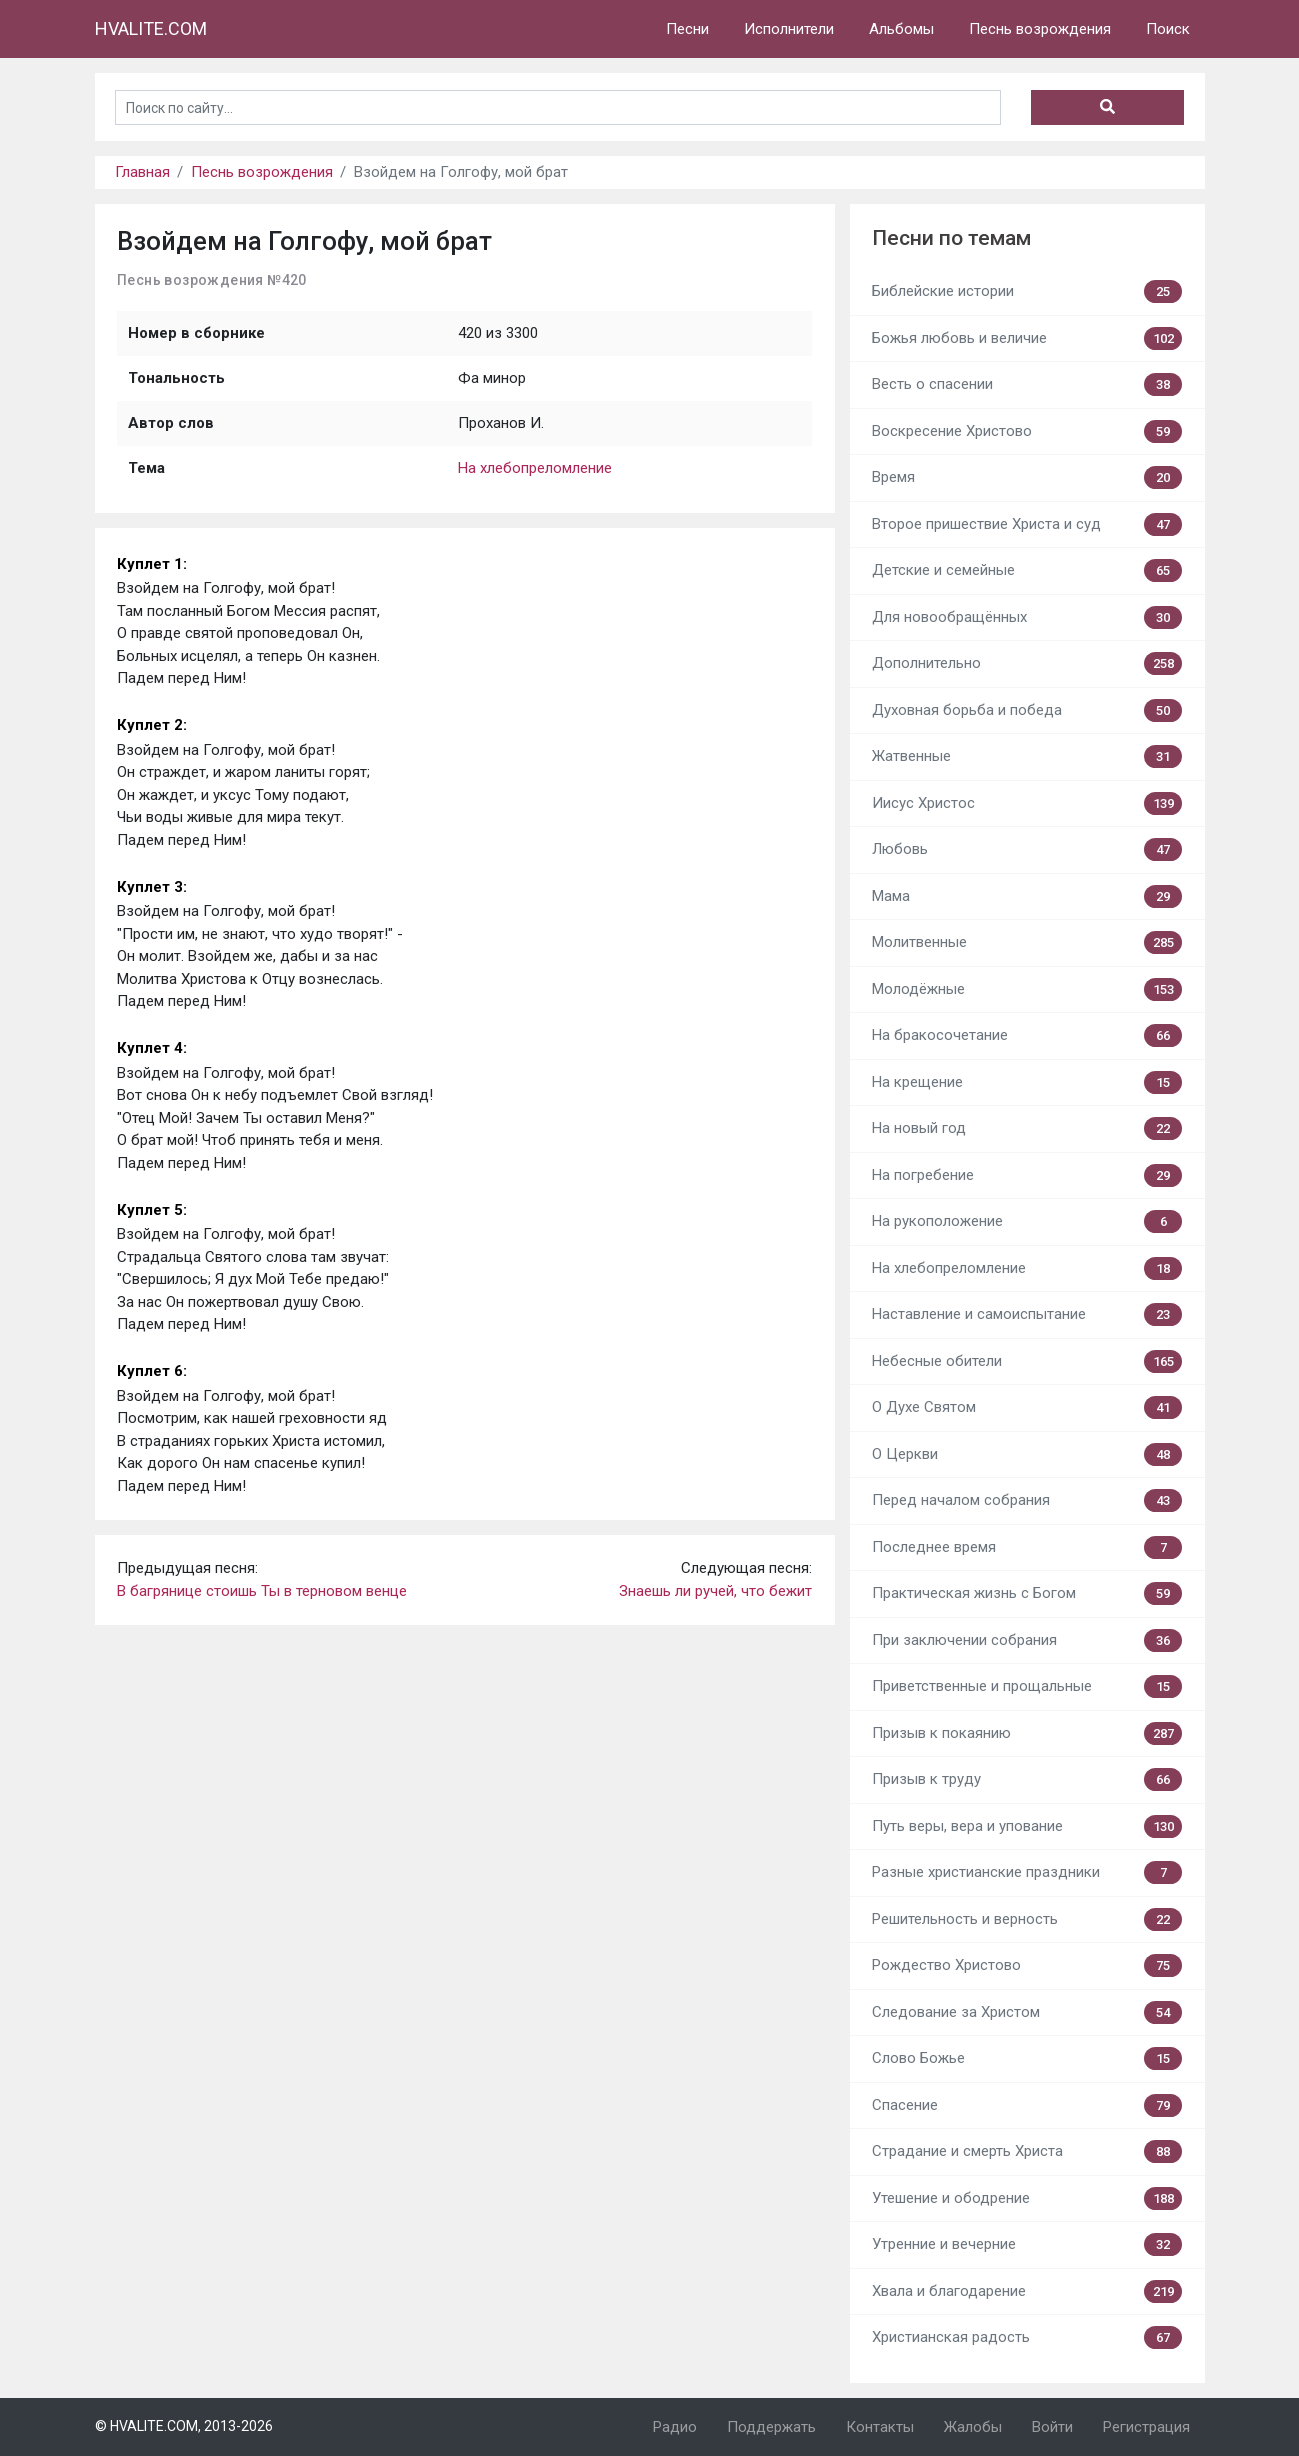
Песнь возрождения (1040, 29)
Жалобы (973, 2427)
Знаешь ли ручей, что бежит (715, 1591)
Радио (675, 2427)
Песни (687, 29)
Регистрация (1146, 2427)
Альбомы (901, 29)
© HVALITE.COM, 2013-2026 (184, 2426)
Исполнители (789, 29)
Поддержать (771, 2427)
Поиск (1168, 29)
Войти (1052, 2427)
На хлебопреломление (535, 468)
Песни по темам (951, 238)
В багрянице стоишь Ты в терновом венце (262, 1591)
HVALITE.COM (151, 28)
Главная (142, 172)
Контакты (880, 2427)
